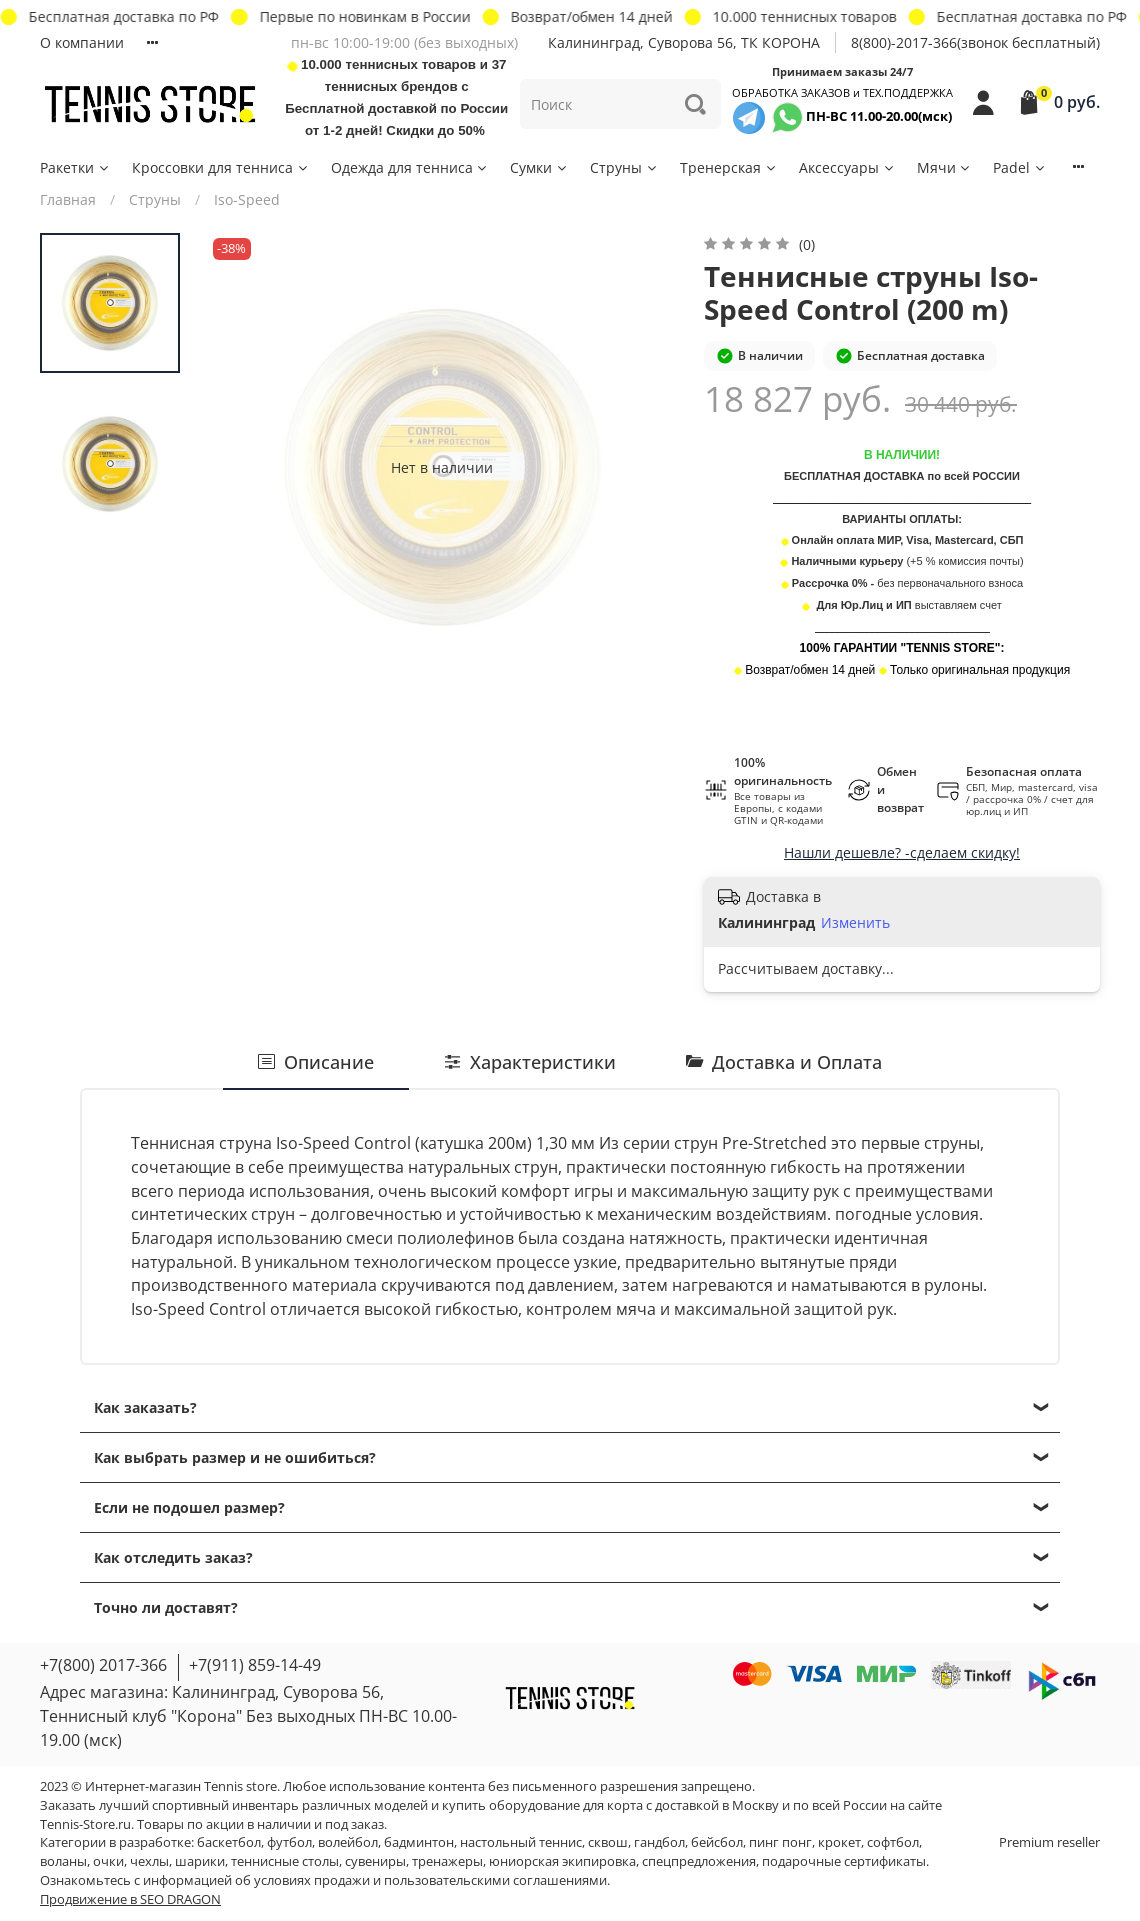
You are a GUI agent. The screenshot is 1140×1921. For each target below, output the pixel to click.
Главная (68, 199)
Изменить (855, 923)
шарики (200, 1861)
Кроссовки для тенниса (221, 167)
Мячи (945, 167)
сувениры (375, 1861)
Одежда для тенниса (410, 167)
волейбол (348, 1842)
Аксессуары (847, 167)
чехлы (149, 1861)
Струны (624, 167)
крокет (839, 1842)
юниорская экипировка (562, 1861)
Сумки (539, 167)
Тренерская (729, 167)
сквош (608, 1842)
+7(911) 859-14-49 (255, 1665)
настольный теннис (521, 1842)
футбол (289, 1842)
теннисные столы (285, 1861)
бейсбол (717, 1842)
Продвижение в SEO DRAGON (130, 1899)
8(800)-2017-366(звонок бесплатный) (975, 42)
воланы (63, 1861)
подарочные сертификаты (844, 1861)
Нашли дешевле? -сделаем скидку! (902, 852)
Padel (1020, 167)
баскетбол (229, 1842)
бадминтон (419, 1842)
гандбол (659, 1842)
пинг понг (780, 1842)
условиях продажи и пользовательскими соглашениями (430, 1880)
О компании (82, 42)
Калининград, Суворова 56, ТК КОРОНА (684, 42)
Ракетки (75, 167)
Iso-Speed (247, 199)
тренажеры (447, 1861)
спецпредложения (699, 1861)
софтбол (893, 1842)
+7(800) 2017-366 (103, 1665)
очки (108, 1861)
